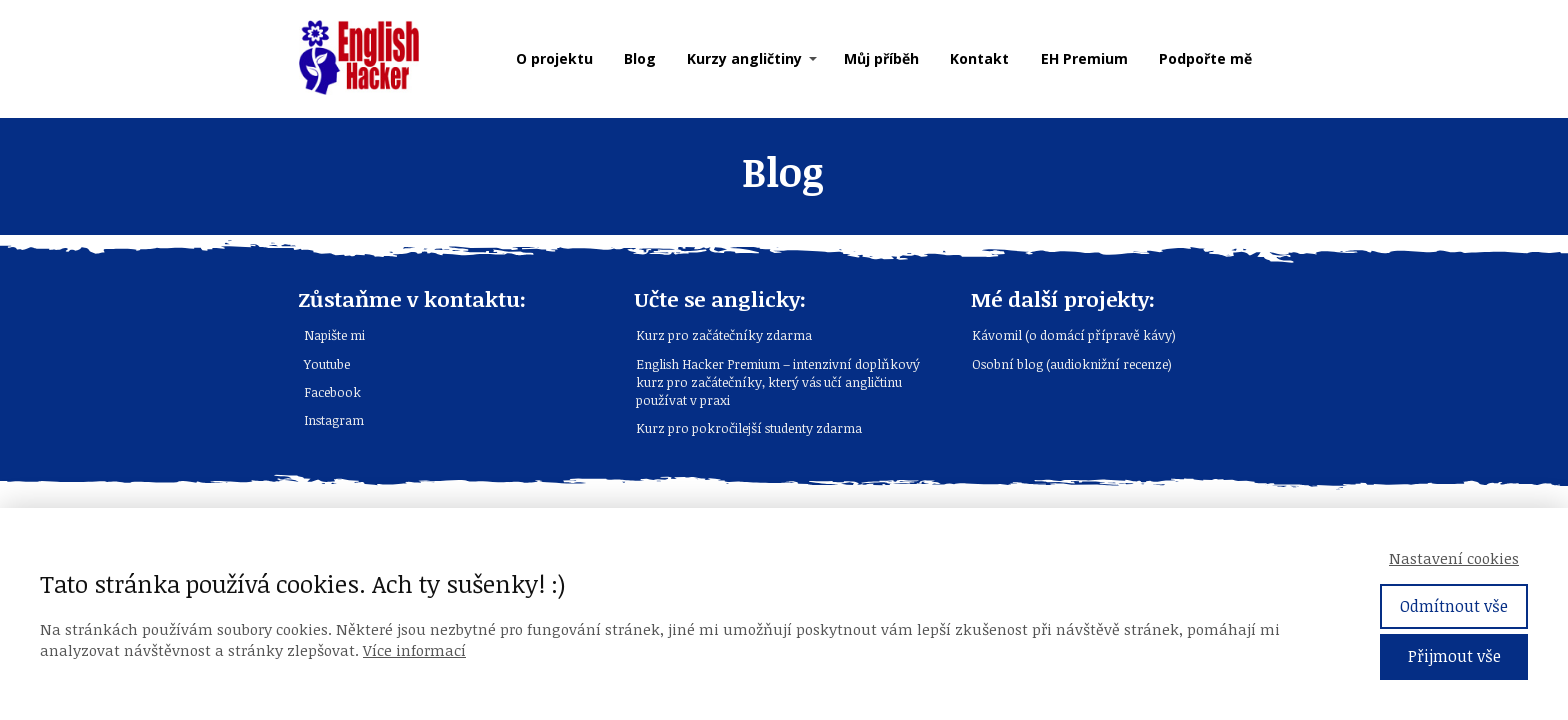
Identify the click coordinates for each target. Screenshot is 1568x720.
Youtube (327, 364)
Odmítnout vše (1454, 606)
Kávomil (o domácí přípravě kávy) (1074, 335)
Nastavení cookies (1454, 558)
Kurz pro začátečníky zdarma (724, 335)
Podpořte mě (1205, 58)
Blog (640, 58)
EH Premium (1084, 58)
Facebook (332, 392)
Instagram (334, 420)
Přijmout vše (1454, 656)
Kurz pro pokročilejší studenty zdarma (749, 428)
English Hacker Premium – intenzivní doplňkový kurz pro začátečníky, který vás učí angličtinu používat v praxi (778, 382)
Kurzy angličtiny (744, 58)
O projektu (554, 58)
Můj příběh (881, 58)
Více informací (414, 650)
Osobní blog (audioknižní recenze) (1072, 364)
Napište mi (334, 335)
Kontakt (979, 58)
